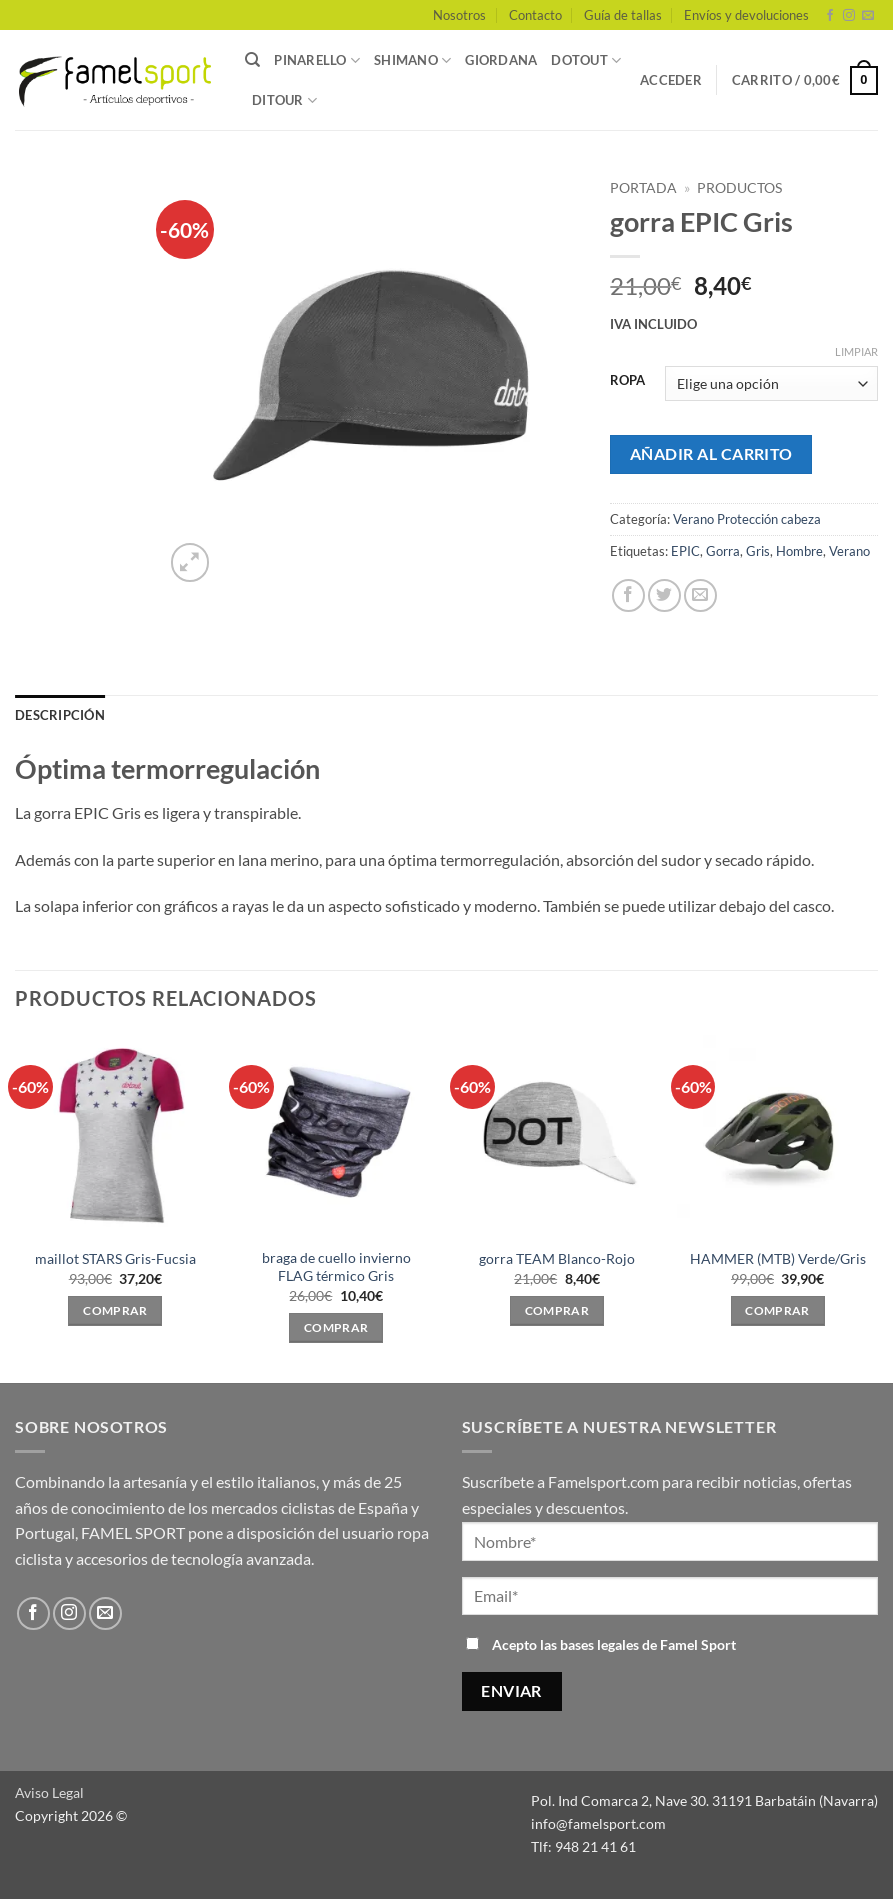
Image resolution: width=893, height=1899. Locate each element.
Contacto (535, 15)
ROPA (627, 381)
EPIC (685, 551)
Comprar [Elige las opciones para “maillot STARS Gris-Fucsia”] (115, 1310)
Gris (758, 551)
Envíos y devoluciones (746, 15)
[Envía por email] (700, 595)
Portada (643, 188)
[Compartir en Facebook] (628, 595)
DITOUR (284, 100)
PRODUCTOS (739, 188)
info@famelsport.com (598, 1823)
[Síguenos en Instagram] (849, 16)
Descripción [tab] (60, 715)
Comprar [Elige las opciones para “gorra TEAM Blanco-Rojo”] (557, 1310)
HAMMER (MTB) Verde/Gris (778, 1258)
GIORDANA (501, 60)
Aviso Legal (49, 1792)
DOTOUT (586, 60)
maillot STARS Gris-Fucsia (115, 1258)
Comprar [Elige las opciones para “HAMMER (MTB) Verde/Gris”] (777, 1310)
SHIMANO (412, 60)
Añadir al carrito (711, 454)
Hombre (799, 551)
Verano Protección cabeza (747, 519)
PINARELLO (317, 60)
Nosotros (459, 15)
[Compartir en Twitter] (664, 595)
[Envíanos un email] (868, 16)
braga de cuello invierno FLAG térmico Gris (336, 1267)
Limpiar (856, 351)
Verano (849, 551)
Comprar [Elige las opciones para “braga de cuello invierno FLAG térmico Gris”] (336, 1327)
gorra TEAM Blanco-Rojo (557, 1258)
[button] (671, 80)
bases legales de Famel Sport (648, 1644)
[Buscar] (252, 60)
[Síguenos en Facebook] (830, 16)
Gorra (723, 551)
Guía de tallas (623, 15)
